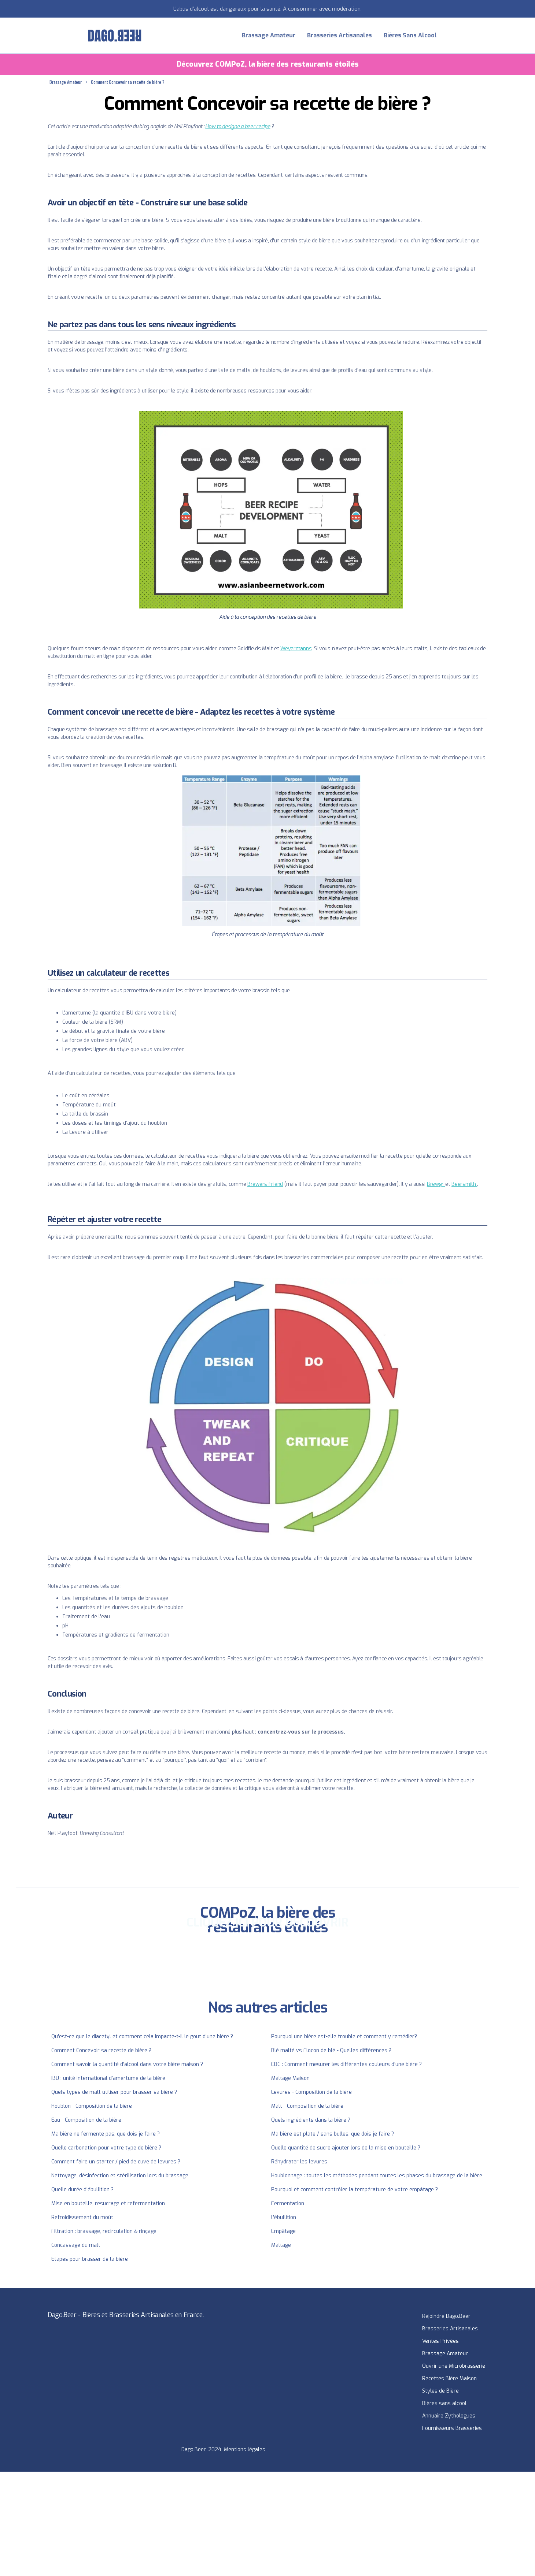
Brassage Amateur (268, 35)
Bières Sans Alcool (410, 35)
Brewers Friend (265, 1184)
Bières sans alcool (444, 2403)
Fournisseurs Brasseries (452, 2428)
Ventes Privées (440, 2341)
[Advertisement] (220, 2523)
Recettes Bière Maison (449, 2378)
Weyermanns (295, 648)
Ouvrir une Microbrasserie (453, 2366)
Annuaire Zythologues (448, 2415)
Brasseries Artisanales (339, 35)
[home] (114, 35)
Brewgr (436, 1184)
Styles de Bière (440, 2390)
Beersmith (464, 1184)
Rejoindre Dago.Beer (446, 2316)
